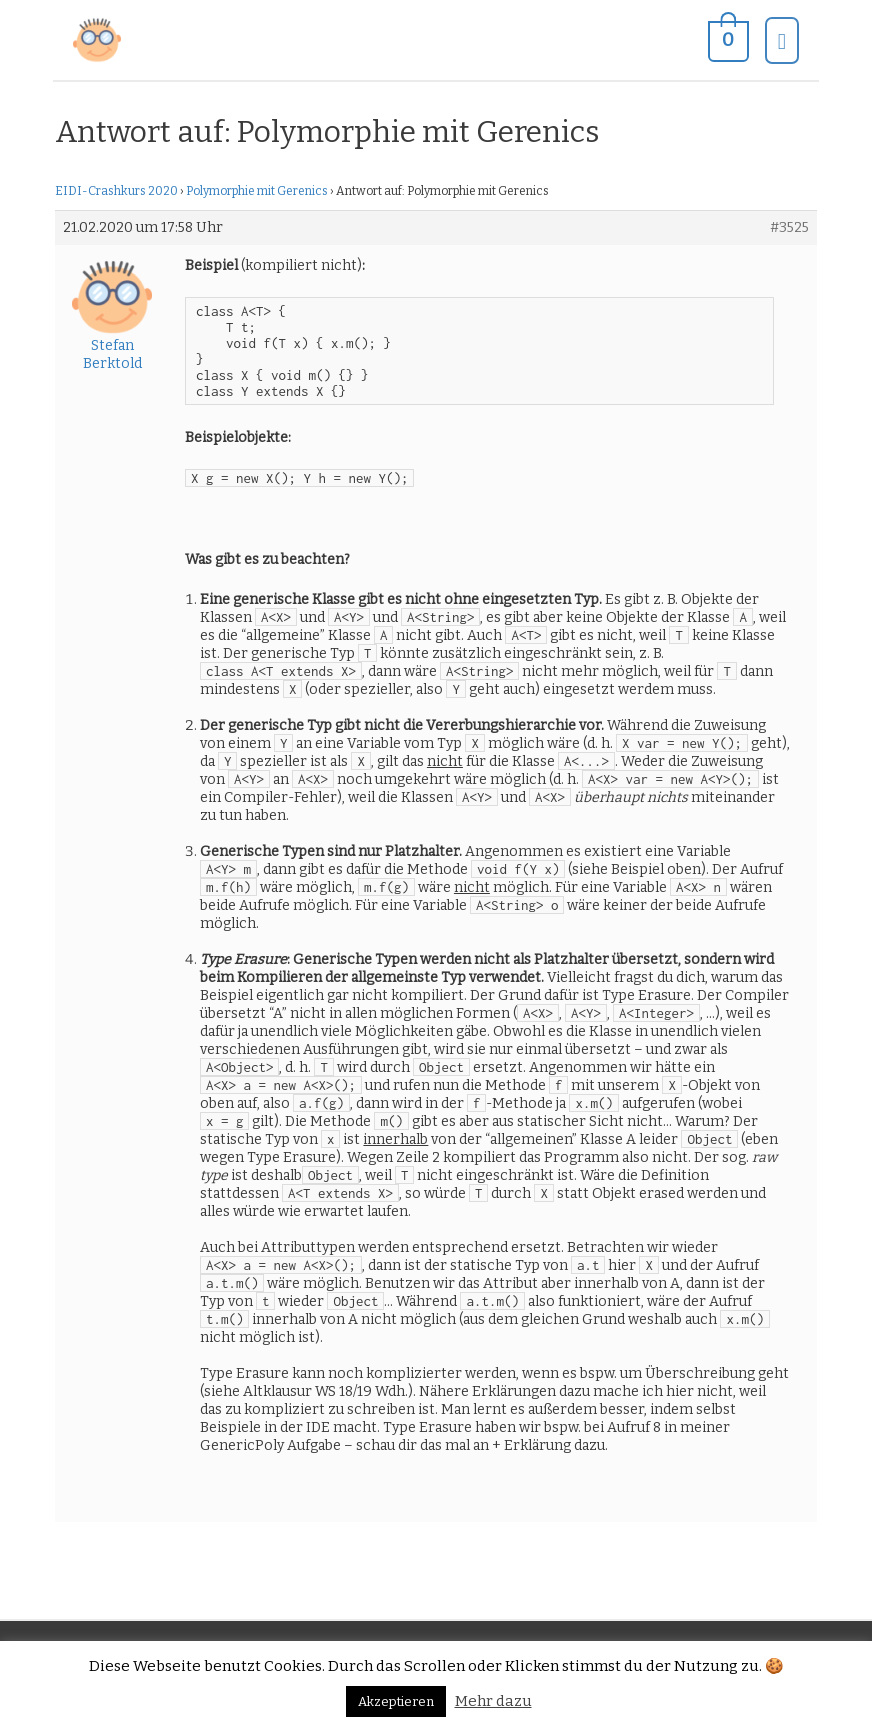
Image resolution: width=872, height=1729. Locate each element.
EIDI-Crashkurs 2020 (116, 191)
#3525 (789, 227)
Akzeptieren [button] (396, 1701)
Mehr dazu (493, 1701)
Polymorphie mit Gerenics (257, 191)
